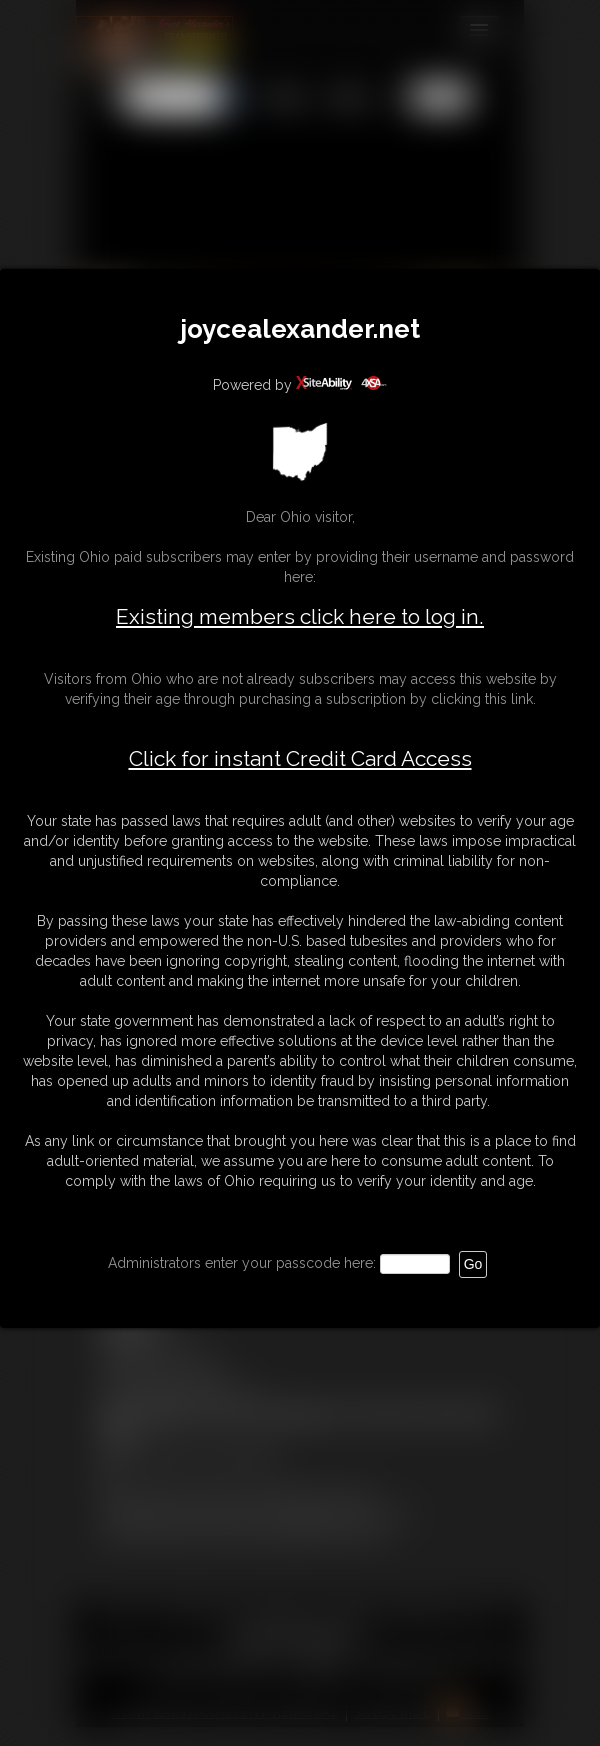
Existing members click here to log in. (300, 616)
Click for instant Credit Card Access (300, 759)
